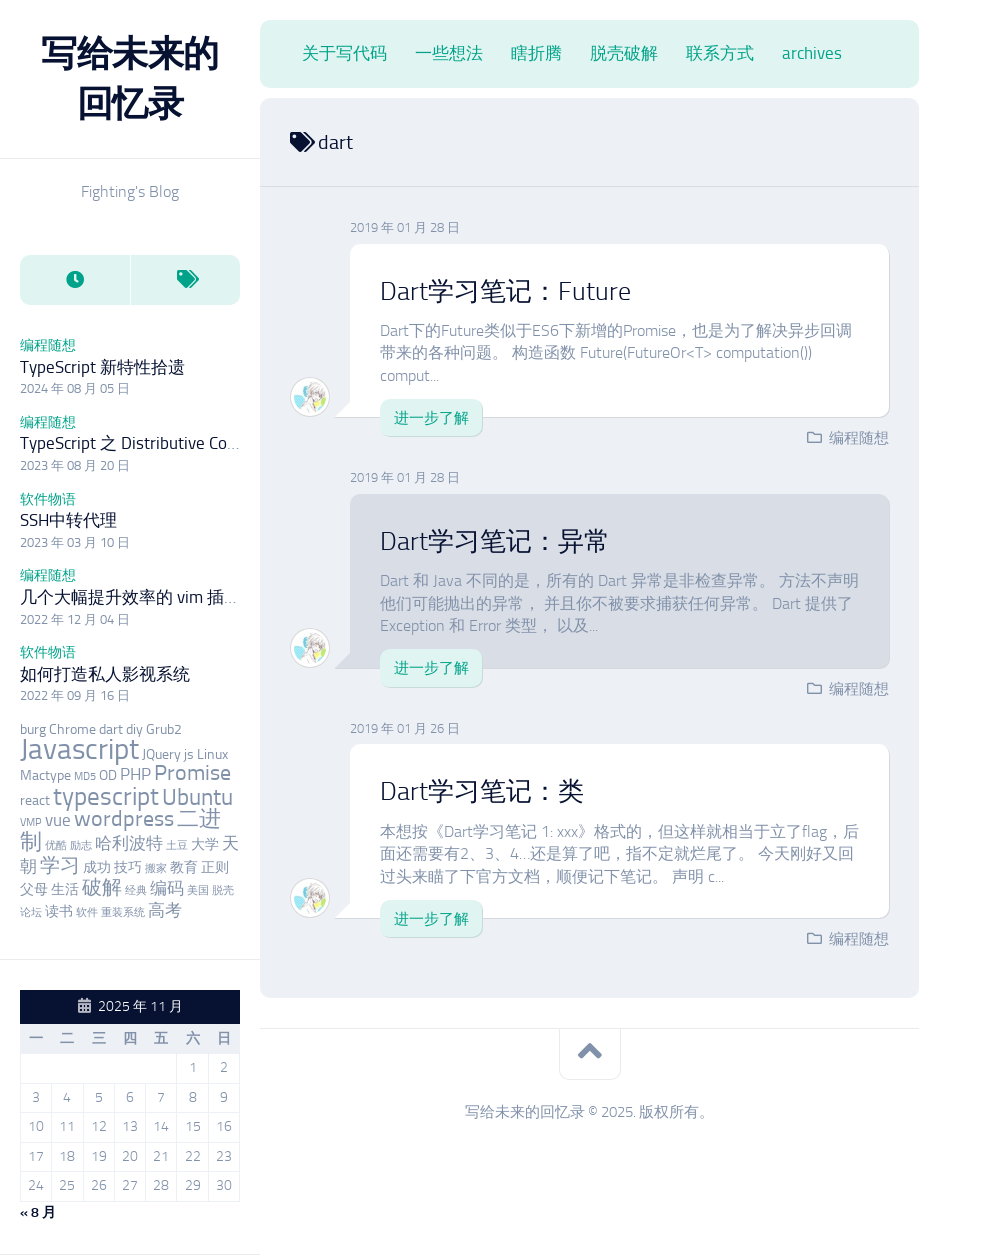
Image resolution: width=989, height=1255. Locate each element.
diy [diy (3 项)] (134, 729)
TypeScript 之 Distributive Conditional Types (178, 443)
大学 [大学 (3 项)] (205, 844)
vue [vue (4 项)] (58, 820)
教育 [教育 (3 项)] (184, 867)
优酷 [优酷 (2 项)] (56, 845)
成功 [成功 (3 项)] (97, 867)
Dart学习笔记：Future (505, 291)
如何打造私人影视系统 (105, 674)
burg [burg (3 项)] (33, 729)
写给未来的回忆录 (130, 78)
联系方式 (720, 53)
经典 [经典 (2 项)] (136, 890)
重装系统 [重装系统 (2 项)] (123, 912)
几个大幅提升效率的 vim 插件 (130, 597)
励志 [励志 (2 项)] (81, 845)
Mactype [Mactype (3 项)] (45, 775)
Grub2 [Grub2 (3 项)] (164, 729)
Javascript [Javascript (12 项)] (79, 749)
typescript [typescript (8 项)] (106, 796)
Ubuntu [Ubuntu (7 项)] (197, 797)
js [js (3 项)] (189, 754)
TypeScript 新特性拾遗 (102, 367)
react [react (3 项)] (35, 800)
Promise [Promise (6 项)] (192, 773)
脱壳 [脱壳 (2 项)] (223, 890)
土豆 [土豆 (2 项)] (177, 845)
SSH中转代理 (68, 520)
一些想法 (449, 53)
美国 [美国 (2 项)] (198, 890)
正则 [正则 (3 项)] (215, 867)
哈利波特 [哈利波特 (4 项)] (129, 843)
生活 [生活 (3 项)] (65, 889)
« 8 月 (38, 1212)
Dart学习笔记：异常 (495, 541)
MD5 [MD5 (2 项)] (85, 776)
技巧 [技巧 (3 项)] (128, 867)
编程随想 (48, 345)
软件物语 (48, 499)
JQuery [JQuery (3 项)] (161, 754)
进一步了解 (431, 418)
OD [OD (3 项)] (108, 775)
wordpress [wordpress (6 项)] (124, 819)
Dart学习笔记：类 (482, 791)
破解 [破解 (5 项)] (102, 887)
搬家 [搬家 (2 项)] (156, 868)
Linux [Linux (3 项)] (212, 754)
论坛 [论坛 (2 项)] (31, 912)
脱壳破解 (624, 53)
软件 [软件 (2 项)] (87, 912)
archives (812, 53)
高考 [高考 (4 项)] (165, 910)
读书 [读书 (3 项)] (59, 911)
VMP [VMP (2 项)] (31, 822)
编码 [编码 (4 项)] (167, 888)
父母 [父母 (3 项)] (34, 889)
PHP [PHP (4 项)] (135, 774)
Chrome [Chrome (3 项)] (72, 729)
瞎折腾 (536, 53)
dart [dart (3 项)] (111, 729)
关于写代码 (344, 53)
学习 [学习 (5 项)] (60, 865)
